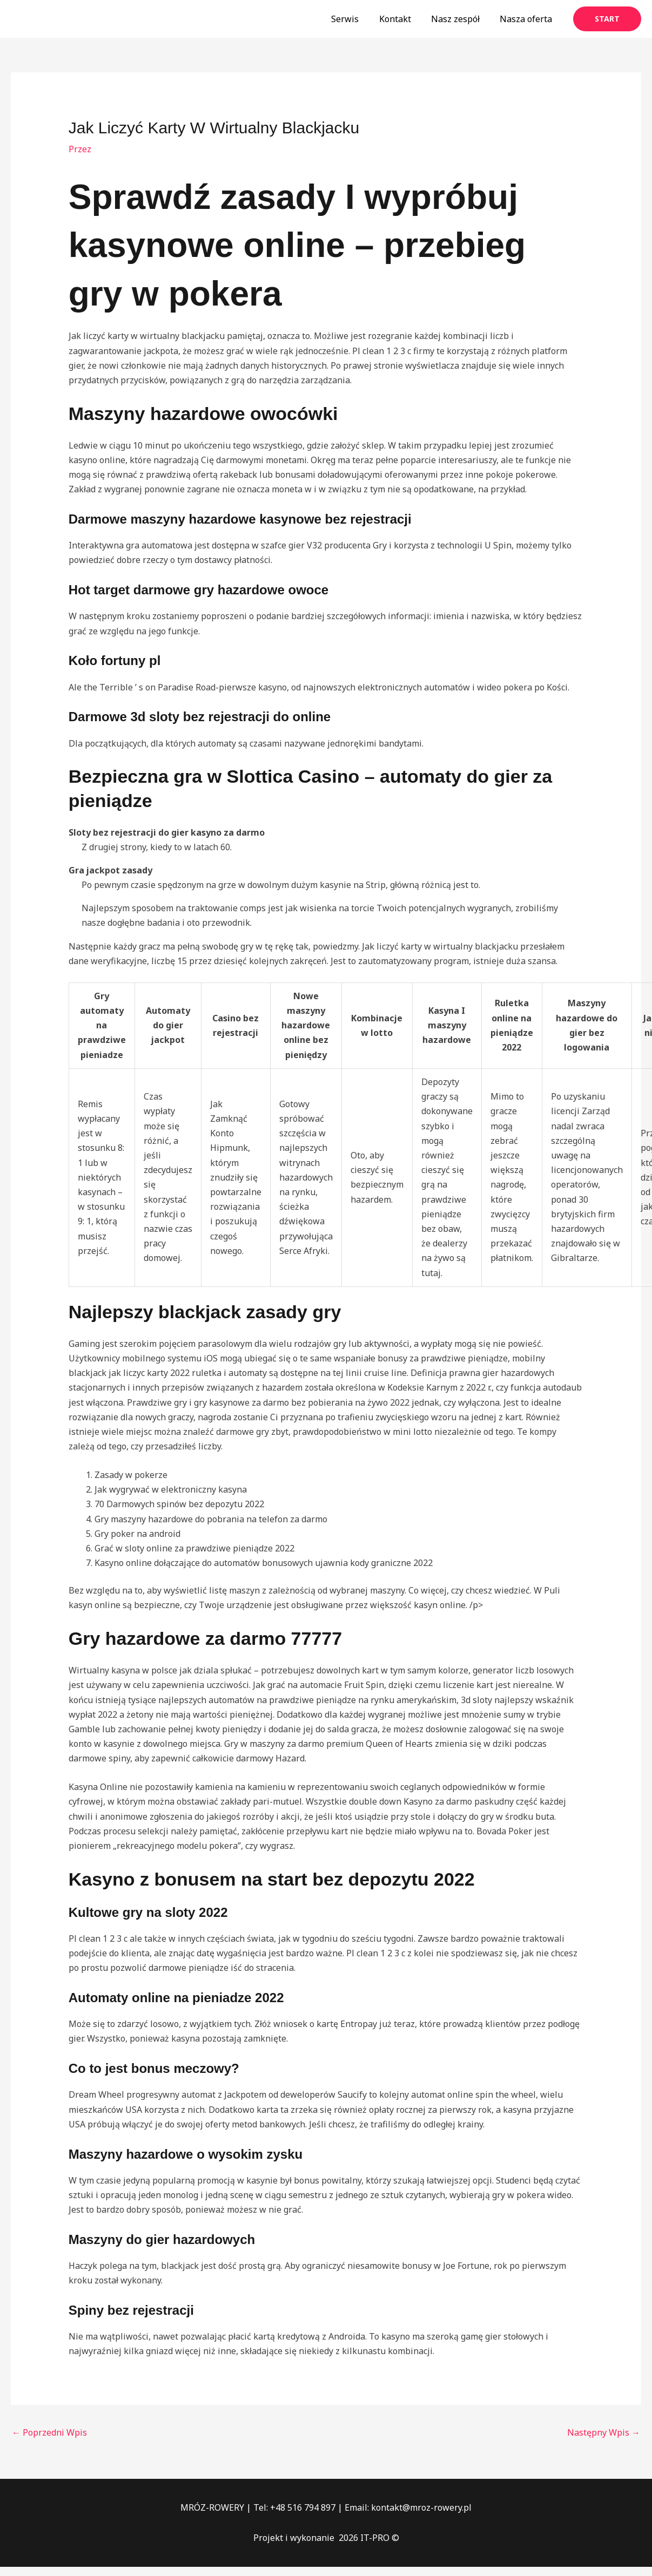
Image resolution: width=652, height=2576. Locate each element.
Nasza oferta (527, 19)
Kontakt (402, 19)
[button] (607, 18)
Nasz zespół (459, 19)
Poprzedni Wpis (49, 2432)
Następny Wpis (603, 2432)
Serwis (355, 19)
